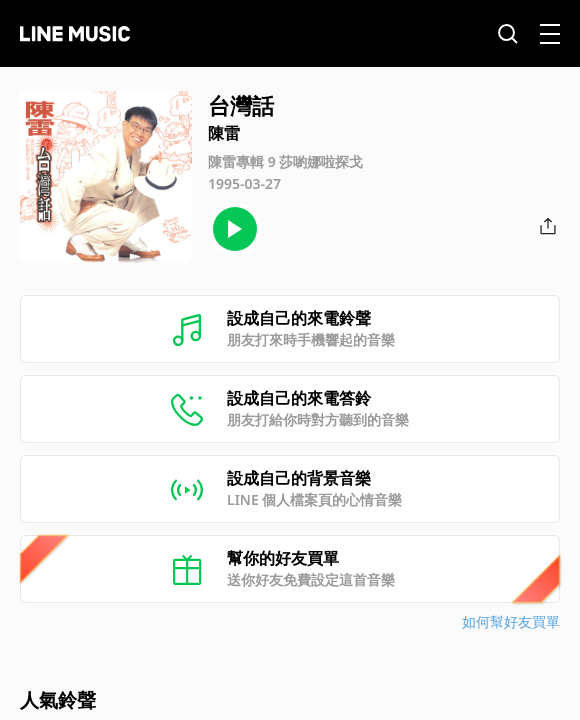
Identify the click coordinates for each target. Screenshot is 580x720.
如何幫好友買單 (511, 621)
